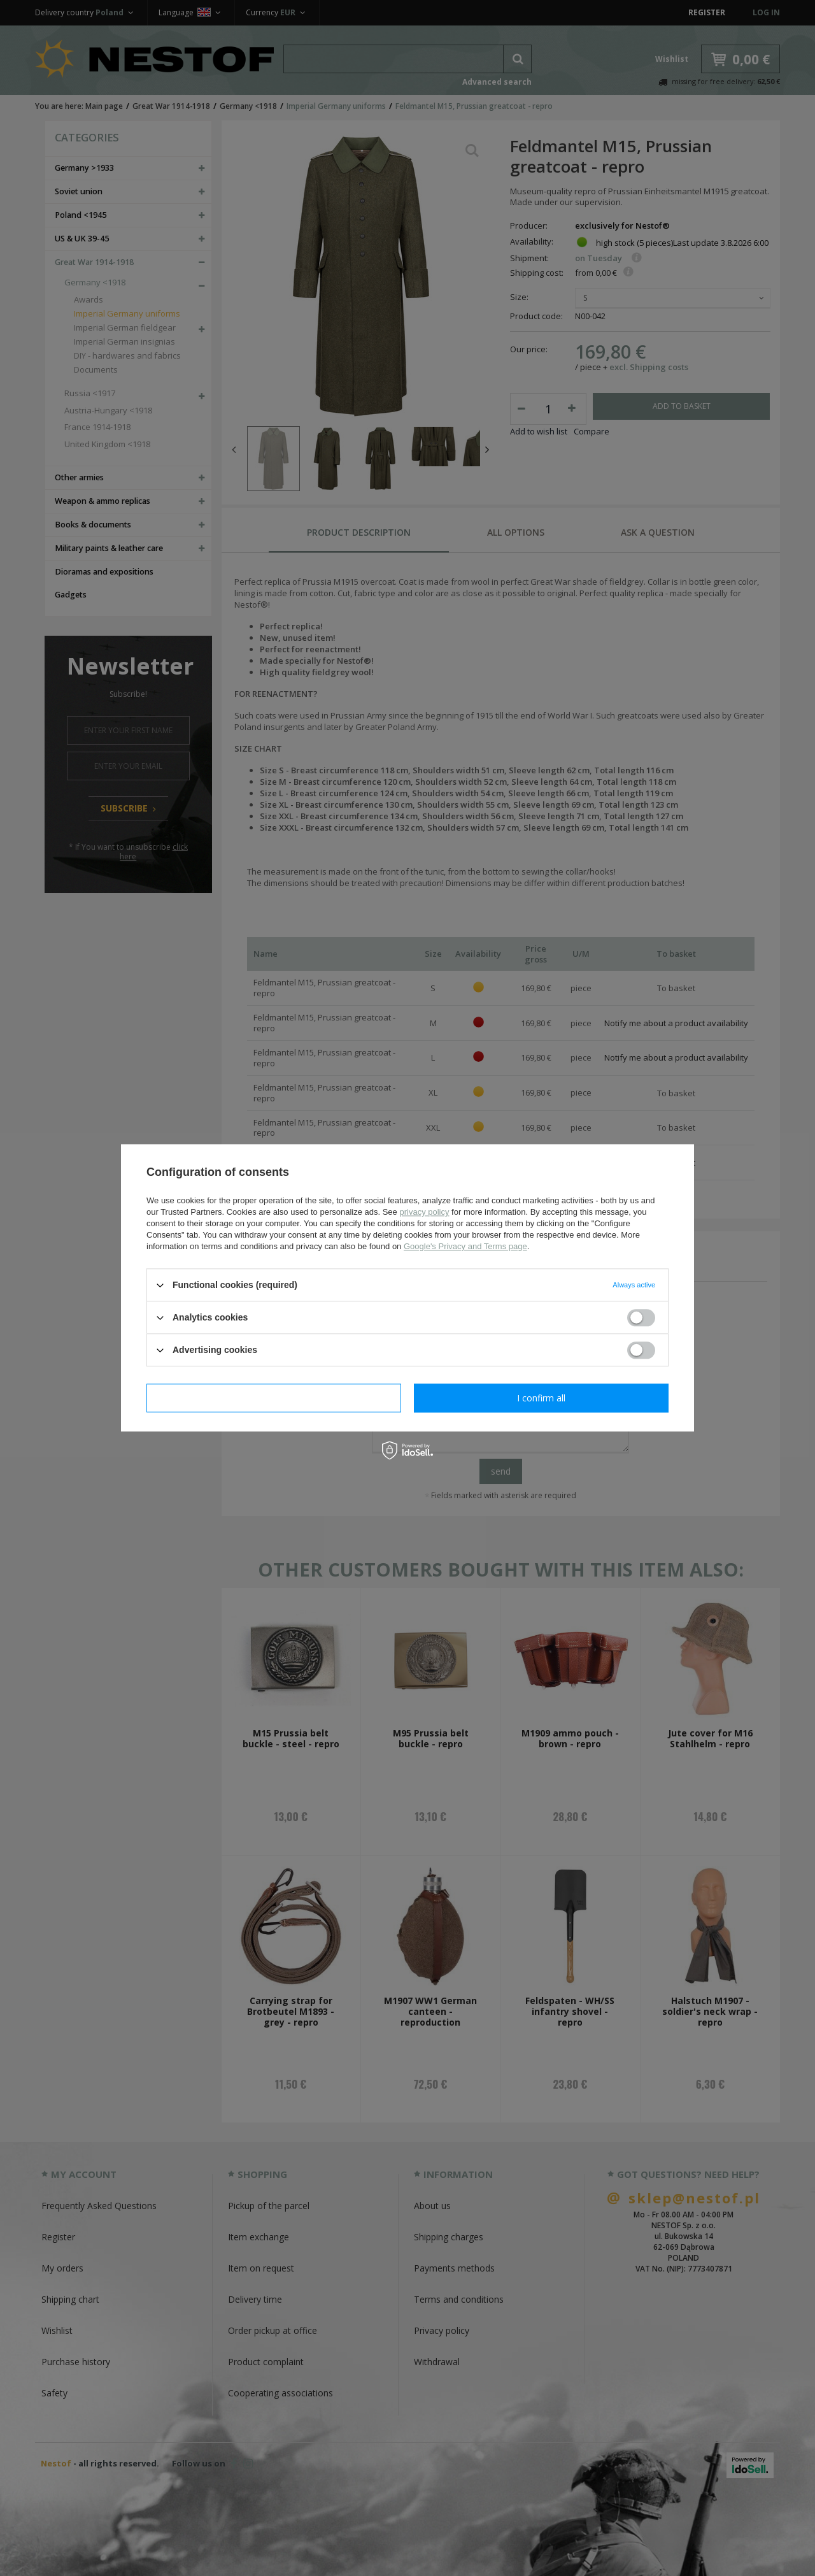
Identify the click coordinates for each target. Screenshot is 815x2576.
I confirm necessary (274, 1398)
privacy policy (424, 1212)
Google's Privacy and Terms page (465, 1246)
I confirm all (541, 1398)
